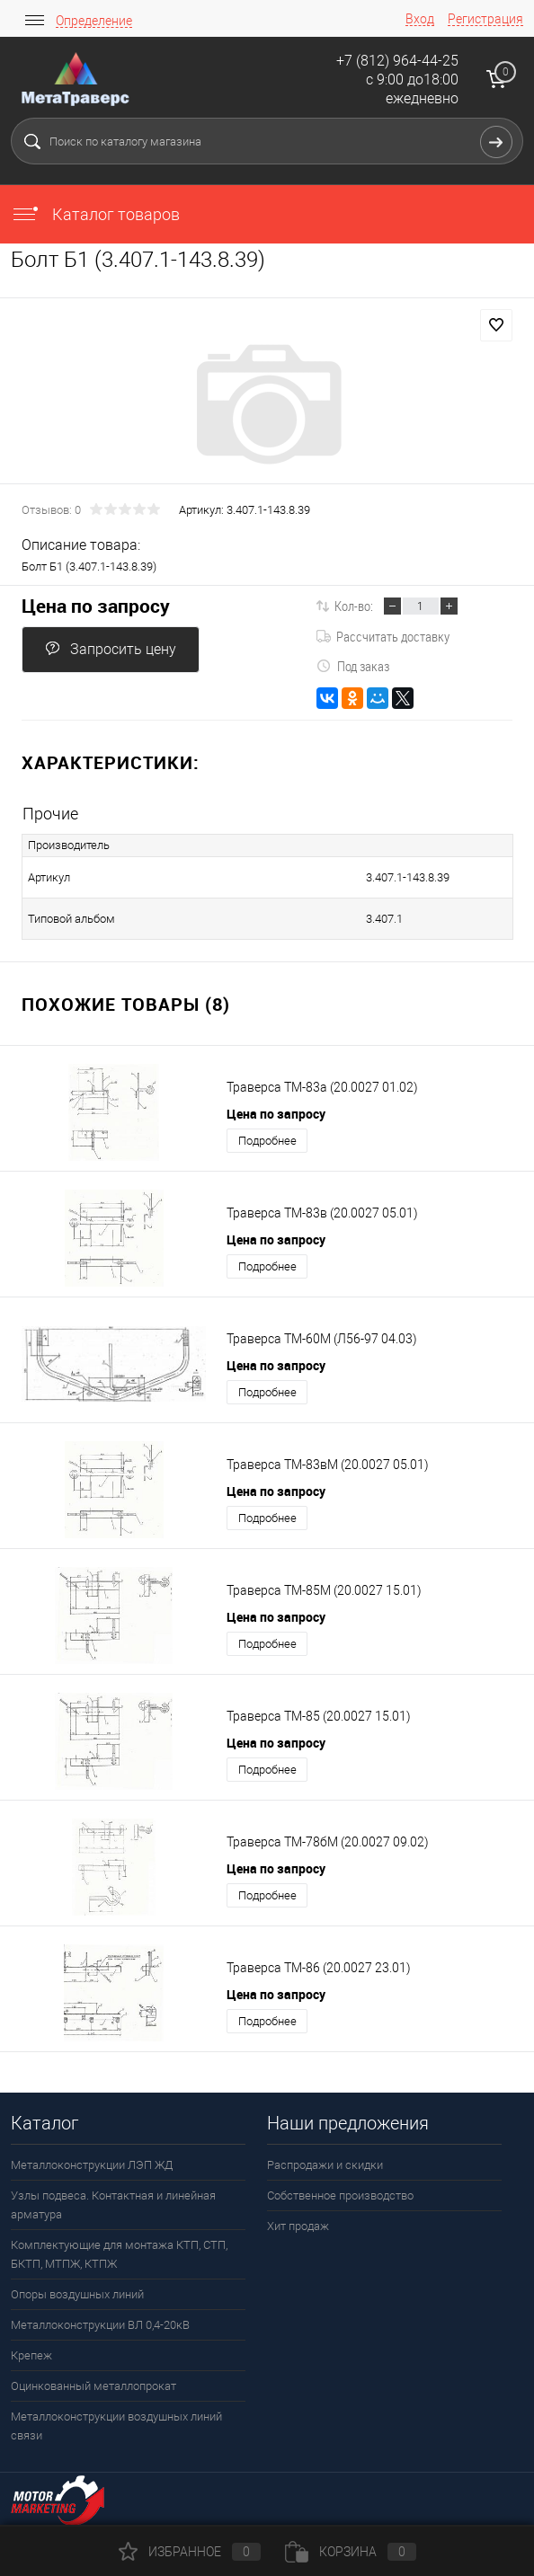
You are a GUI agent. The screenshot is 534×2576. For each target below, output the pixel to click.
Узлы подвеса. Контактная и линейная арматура (113, 2205)
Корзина (350, 2552)
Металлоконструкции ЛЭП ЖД (92, 2165)
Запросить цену (110, 649)
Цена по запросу (96, 606)
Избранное (190, 2552)
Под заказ (352, 666)
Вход (419, 19)
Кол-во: (353, 606)
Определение (94, 20)
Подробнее (267, 1140)
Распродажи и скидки (325, 2165)
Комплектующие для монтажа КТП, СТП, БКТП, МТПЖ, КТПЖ (119, 2254)
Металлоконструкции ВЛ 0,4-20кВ (100, 2325)
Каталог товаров (95, 214)
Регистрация (485, 19)
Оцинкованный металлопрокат (93, 2386)
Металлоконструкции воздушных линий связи (116, 2426)
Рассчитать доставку (382, 636)
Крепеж (31, 2355)
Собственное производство (340, 2195)
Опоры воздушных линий (77, 2294)
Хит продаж (298, 2226)
